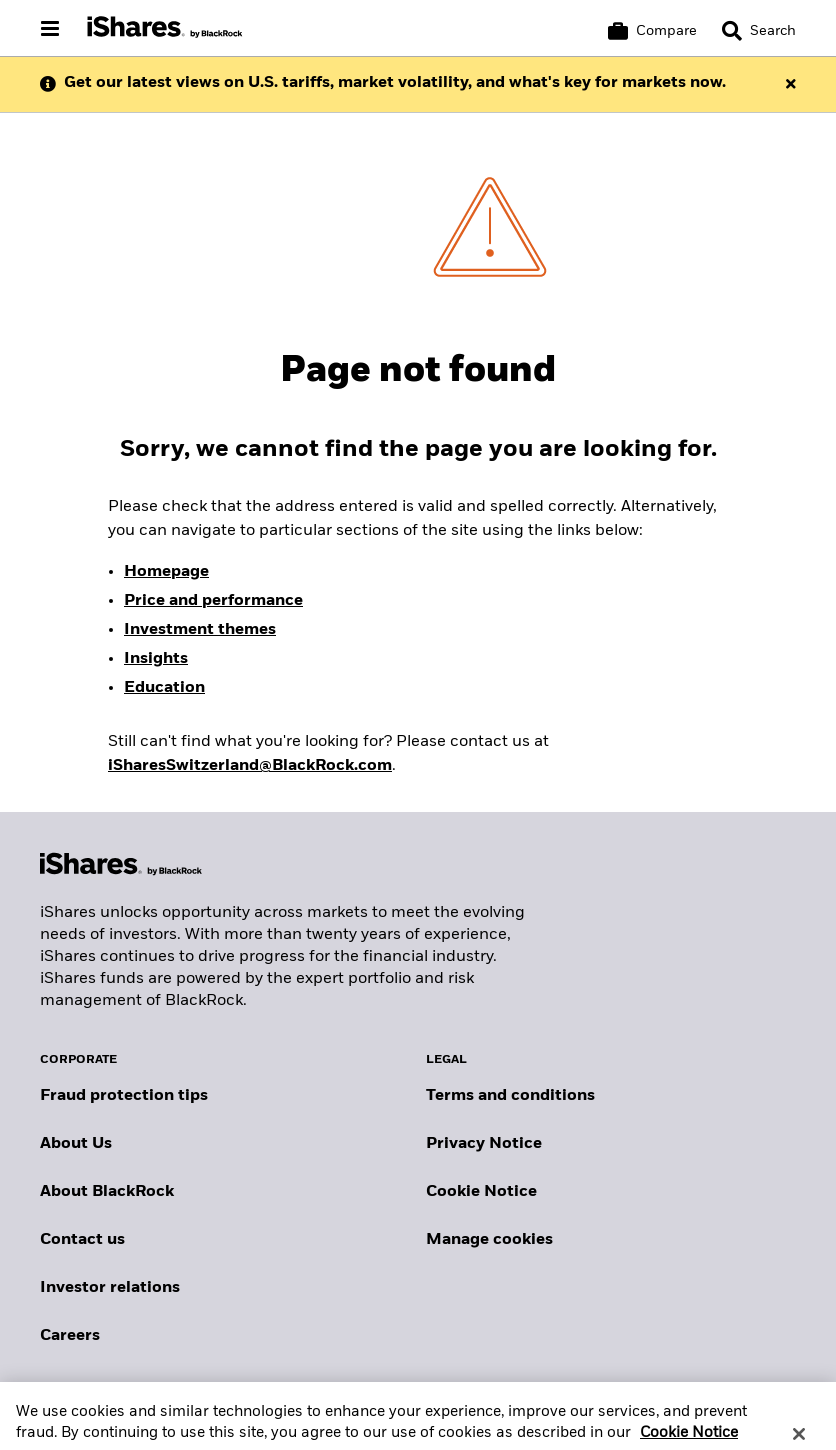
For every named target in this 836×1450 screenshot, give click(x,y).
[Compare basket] (652, 31)
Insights (156, 659)
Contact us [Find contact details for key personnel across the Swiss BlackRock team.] (82, 1240)
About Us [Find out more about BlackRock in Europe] (76, 1144)
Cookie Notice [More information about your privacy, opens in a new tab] (689, 1440)
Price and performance (213, 601)
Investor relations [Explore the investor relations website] (110, 1288)
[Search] (759, 31)
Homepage (166, 572)
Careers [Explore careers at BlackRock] (70, 1336)
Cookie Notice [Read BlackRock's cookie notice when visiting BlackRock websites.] (481, 1192)
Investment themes (200, 630)
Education (164, 688)
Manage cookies (489, 1240)
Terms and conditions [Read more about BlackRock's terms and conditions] (510, 1096)
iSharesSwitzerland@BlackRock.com (250, 766)
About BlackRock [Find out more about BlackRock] (107, 1192)
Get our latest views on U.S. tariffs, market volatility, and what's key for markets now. (395, 83)
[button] (732, 31)
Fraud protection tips (124, 1096)
